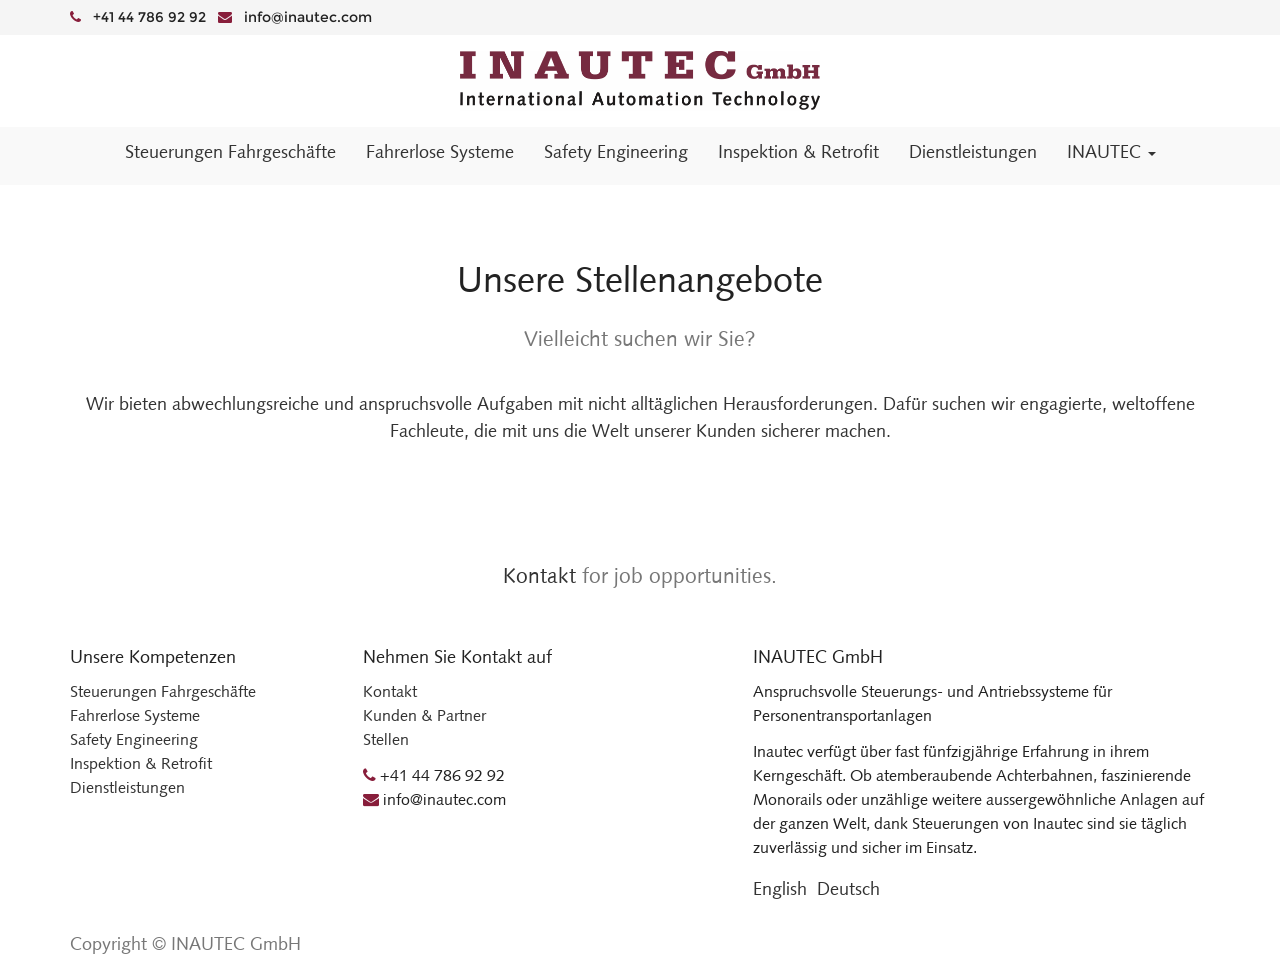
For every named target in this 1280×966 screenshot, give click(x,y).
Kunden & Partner (424, 715)
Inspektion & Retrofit (141, 763)
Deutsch (848, 889)
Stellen (386, 739)
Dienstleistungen (127, 787)
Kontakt (539, 575)
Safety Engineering (134, 739)
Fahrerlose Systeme (135, 715)
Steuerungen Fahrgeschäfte (163, 691)
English (780, 889)
